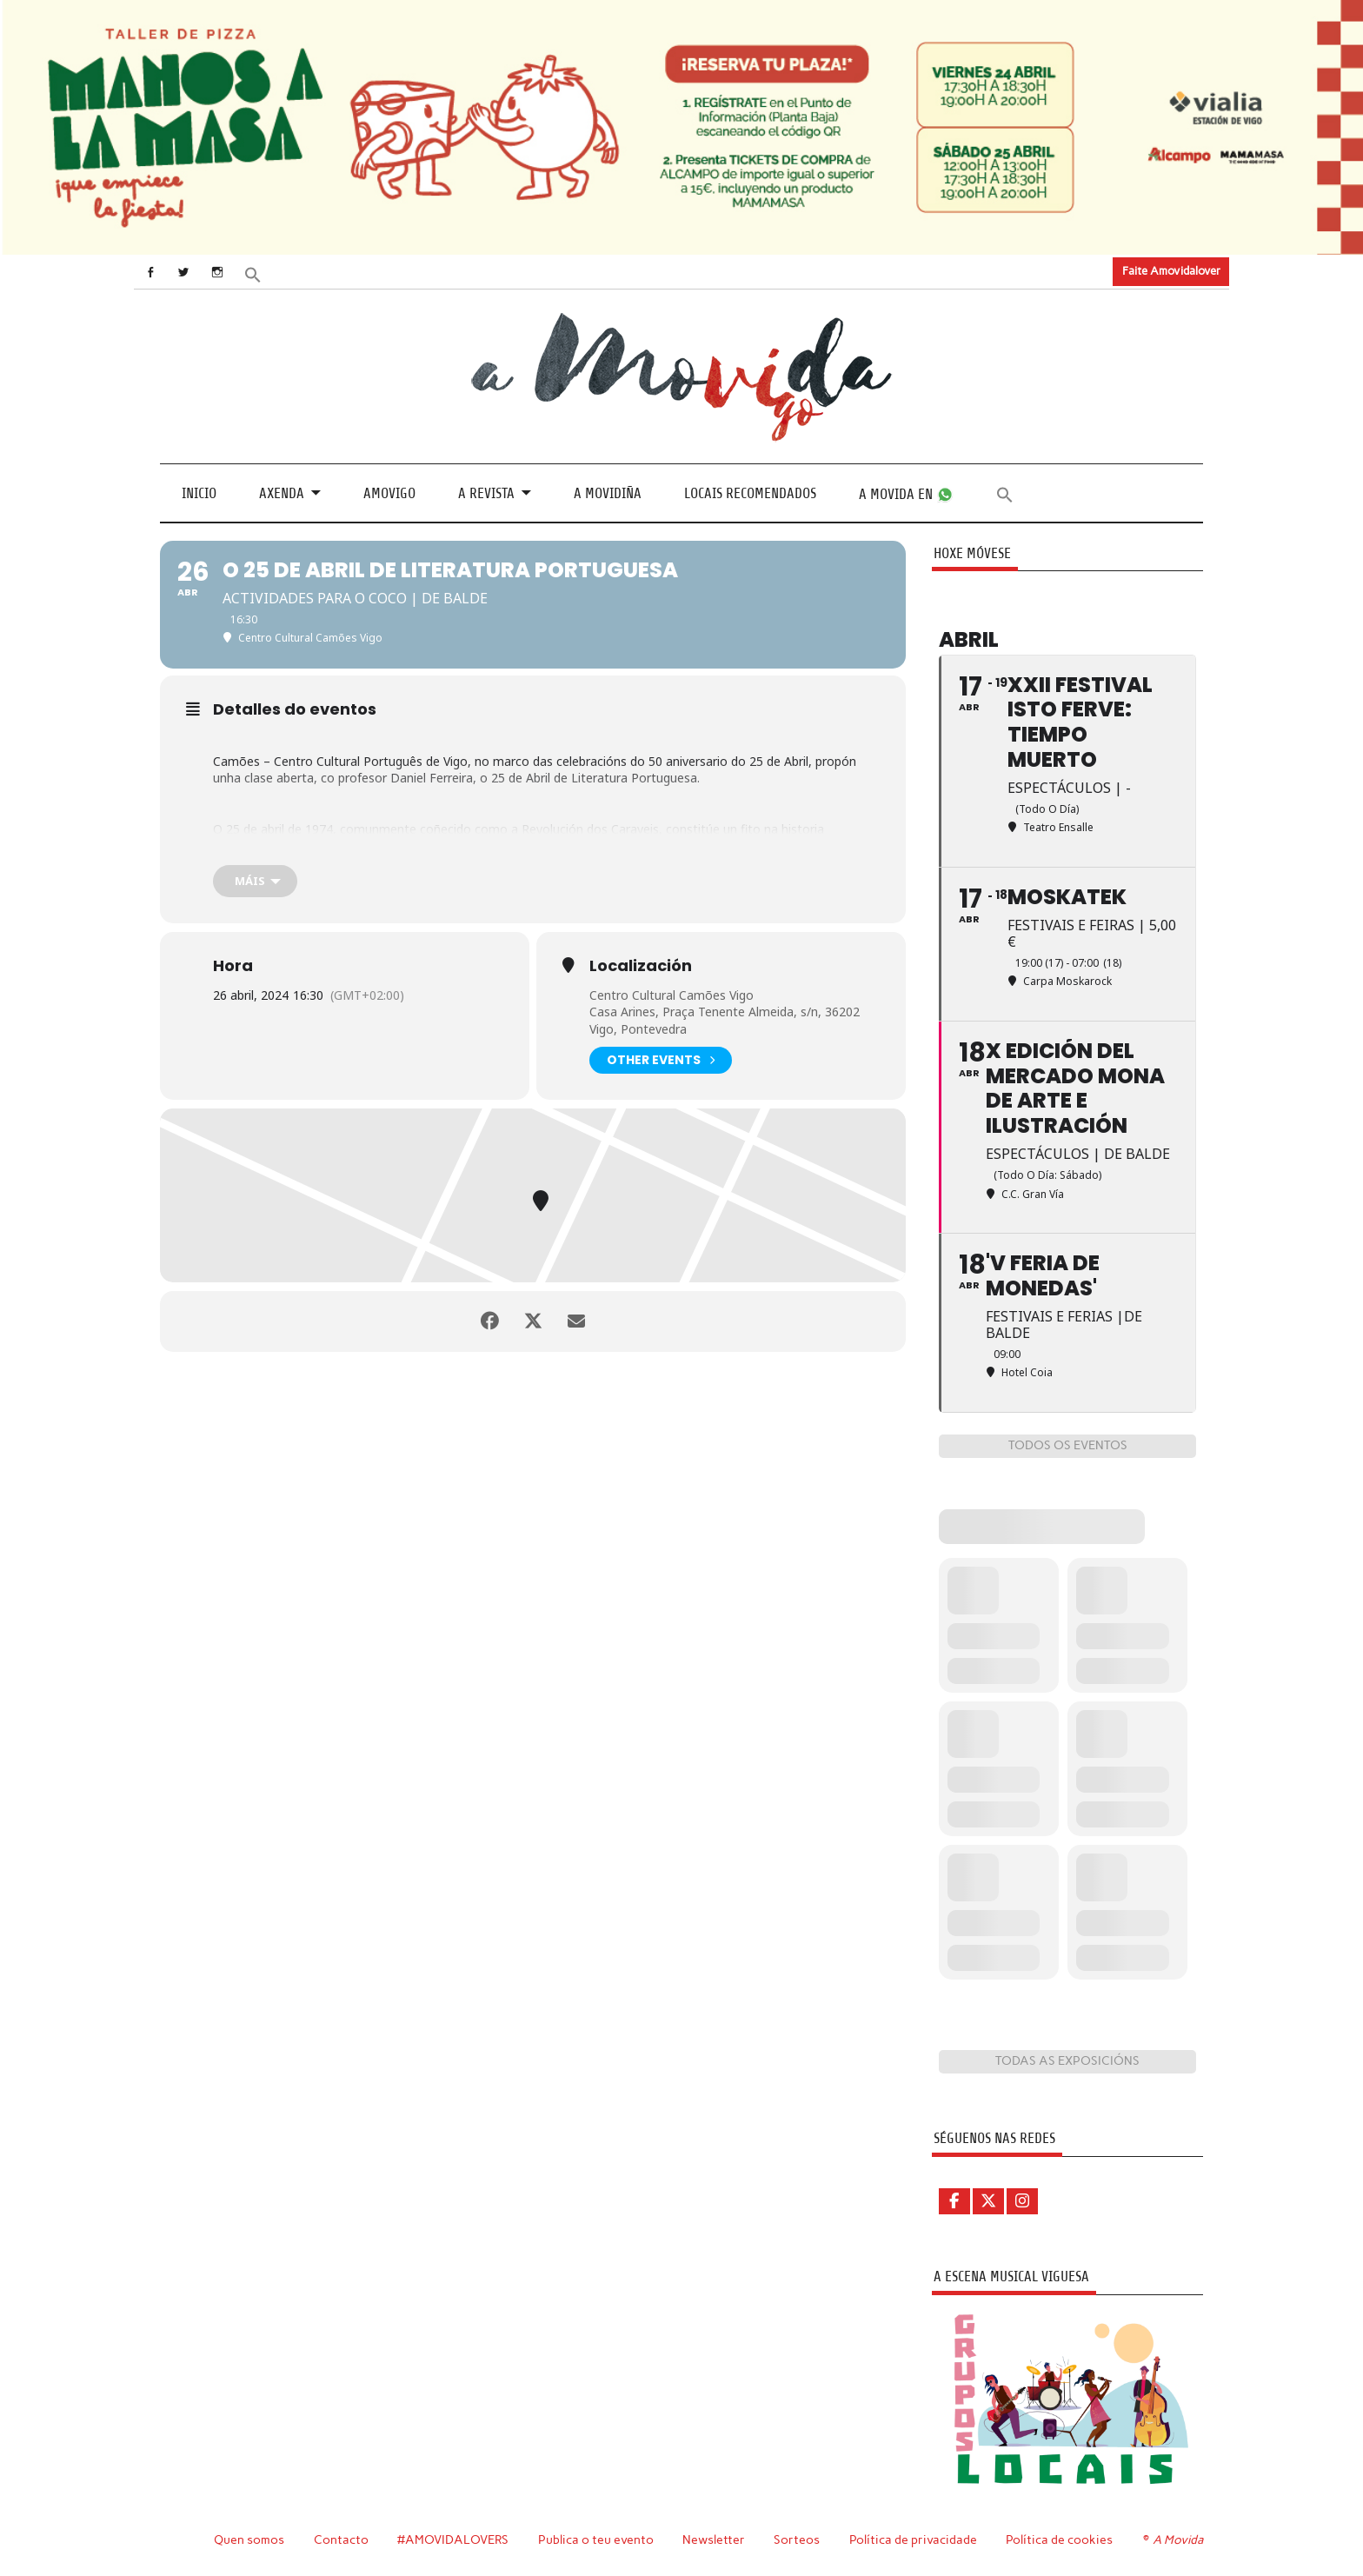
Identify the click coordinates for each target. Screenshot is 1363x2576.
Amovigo (389, 493)
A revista (486, 493)
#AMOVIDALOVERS (453, 2539)
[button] (253, 273)
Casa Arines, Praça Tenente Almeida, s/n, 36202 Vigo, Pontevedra (724, 1020)
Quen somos (249, 2539)
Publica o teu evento (596, 2539)
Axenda (281, 493)
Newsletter (713, 2539)
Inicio (199, 493)
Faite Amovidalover (1171, 270)
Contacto (341, 2539)
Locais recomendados (750, 493)
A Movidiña (608, 493)
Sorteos (797, 2539)
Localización (640, 966)
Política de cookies (1059, 2539)
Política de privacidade (913, 2539)
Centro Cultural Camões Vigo (671, 995)
